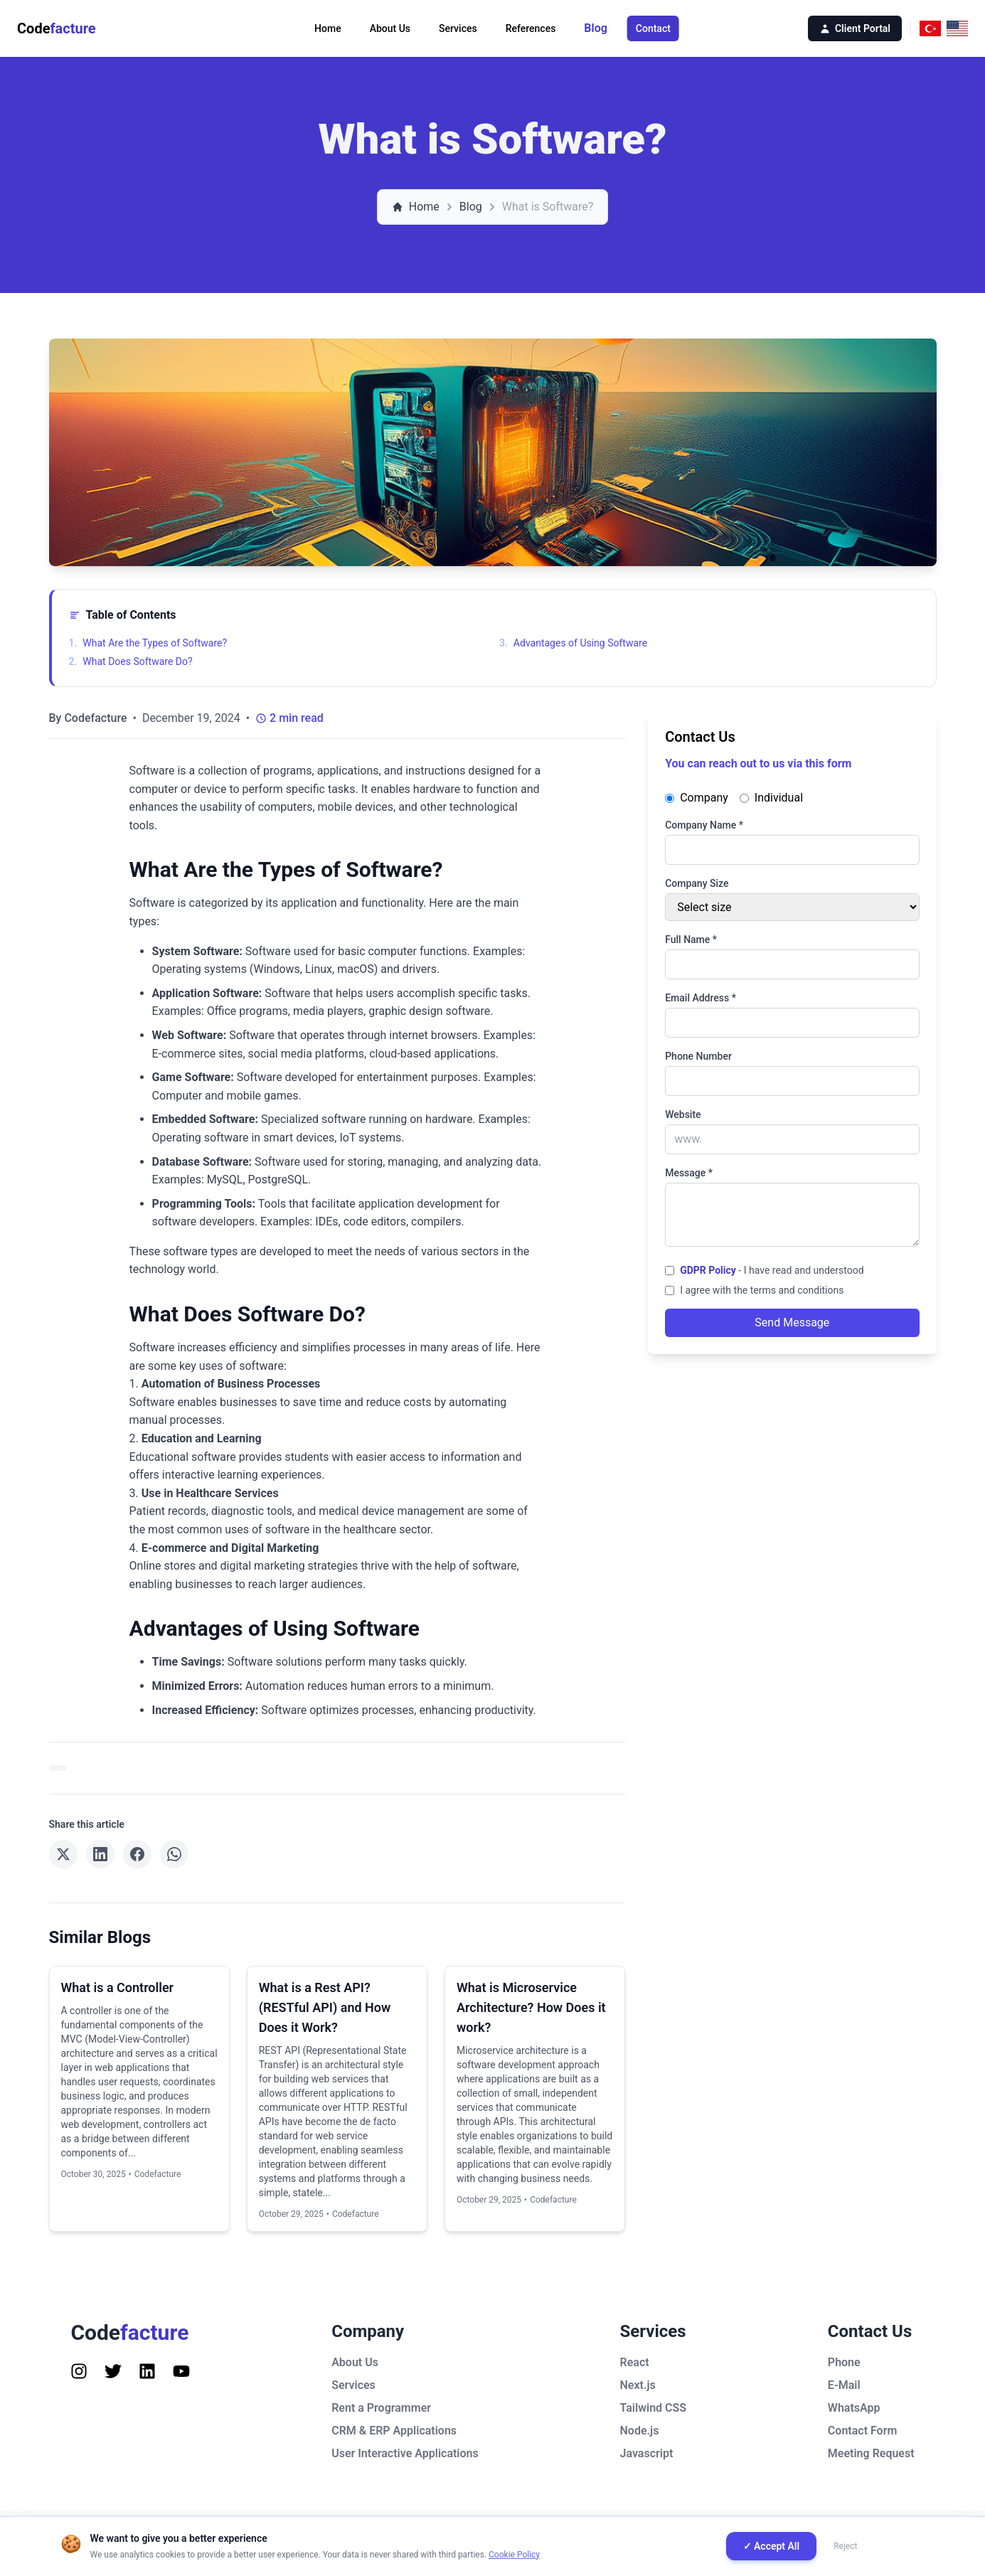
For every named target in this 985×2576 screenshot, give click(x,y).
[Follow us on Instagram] (78, 2371)
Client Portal (854, 28)
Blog (595, 28)
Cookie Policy (514, 2555)
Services (458, 28)
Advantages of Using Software (573, 643)
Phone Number (698, 1056)
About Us (390, 28)
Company (696, 797)
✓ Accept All (771, 2546)
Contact (653, 28)
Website (683, 1114)
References (531, 28)
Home (327, 28)
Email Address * (700, 998)
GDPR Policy (708, 1270)
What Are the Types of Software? (148, 643)
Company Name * (704, 825)
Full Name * (691, 939)
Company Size (696, 883)
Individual (771, 797)
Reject (845, 2546)
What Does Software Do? (131, 661)
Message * (689, 1172)
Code (56, 28)
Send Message (792, 1322)
